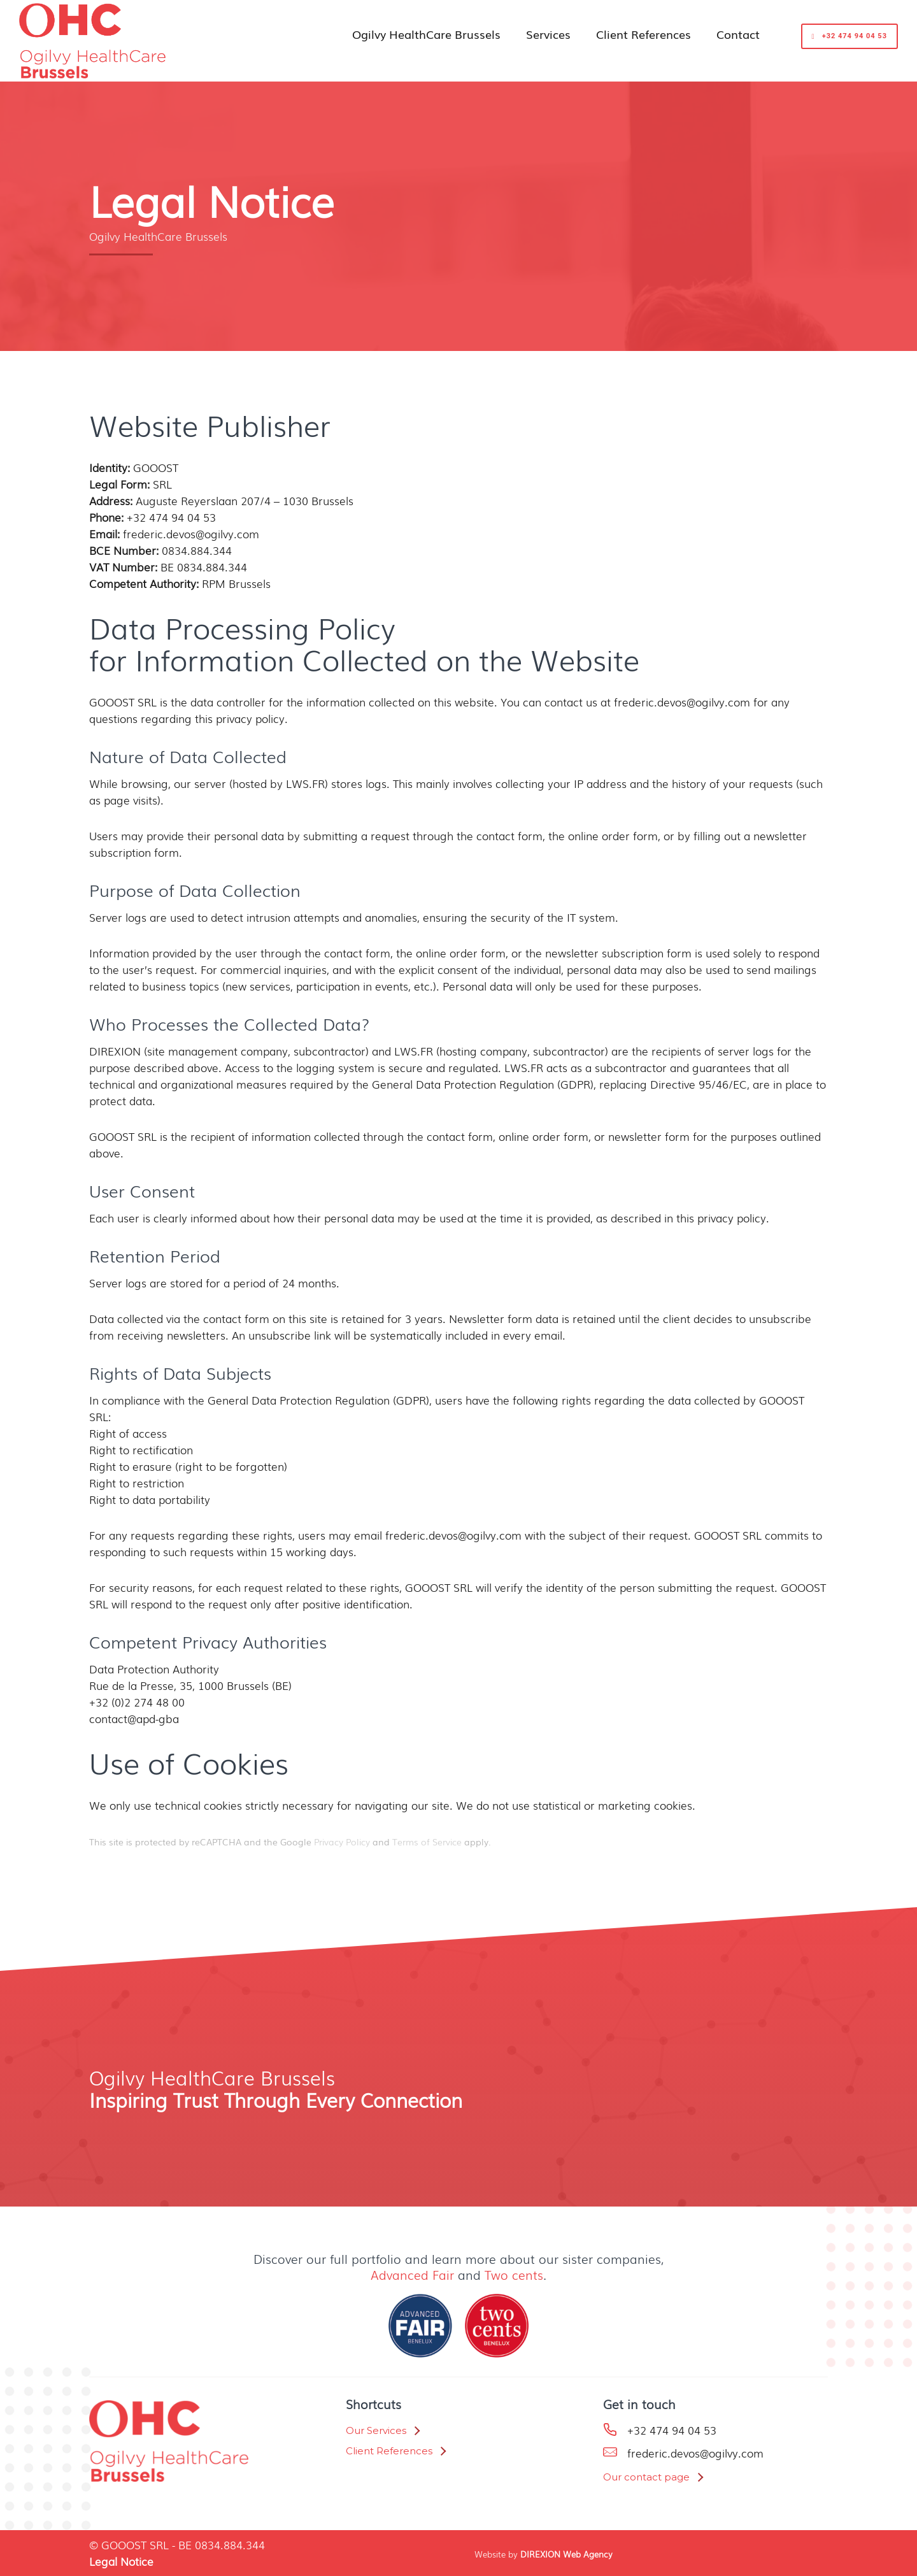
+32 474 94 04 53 (671, 2430)
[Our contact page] (652, 2477)
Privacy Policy (342, 1841)
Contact (738, 33)
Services (548, 33)
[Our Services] (382, 2430)
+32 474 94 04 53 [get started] (849, 36)
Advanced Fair (412, 2275)
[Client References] (395, 2451)
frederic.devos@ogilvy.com (695, 2453)
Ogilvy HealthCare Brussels (426, 33)
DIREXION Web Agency (566, 2553)
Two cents (514, 2275)
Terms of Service (427, 1841)
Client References (643, 33)
